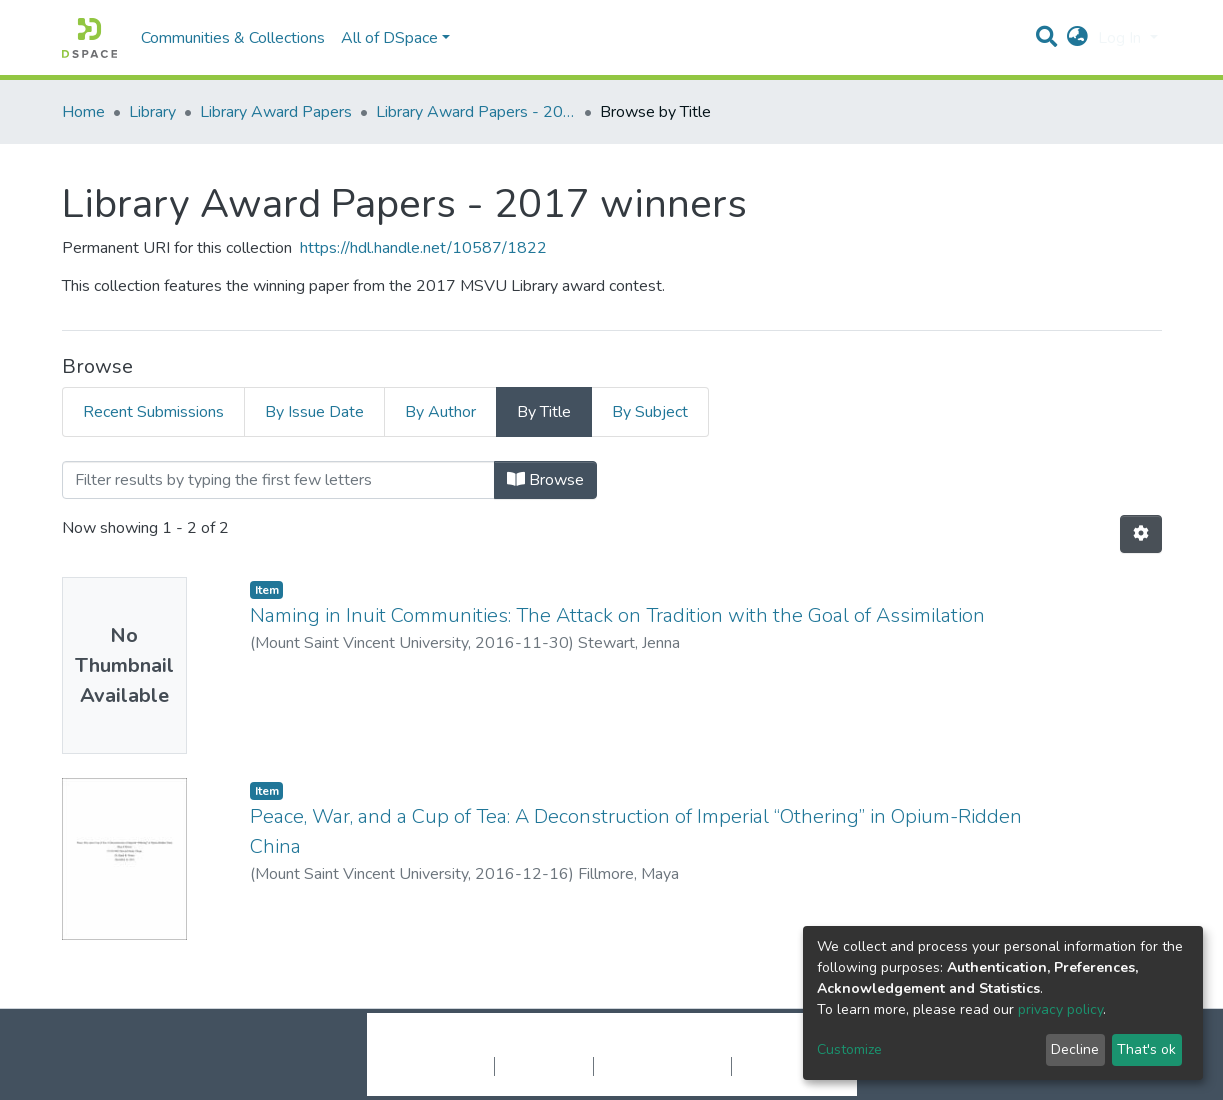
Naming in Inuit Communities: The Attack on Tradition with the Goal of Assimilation (617, 615)
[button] (1077, 38)
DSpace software (490, 1045)
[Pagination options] (1141, 534)
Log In (1121, 38)
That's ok (1146, 1049)
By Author (440, 412)
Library (152, 112)
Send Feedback (784, 1066)
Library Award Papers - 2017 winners (476, 112)
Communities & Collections (233, 38)
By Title (544, 412)
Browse (545, 480)
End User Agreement (662, 1066)
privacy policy (1060, 1009)
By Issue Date (314, 412)
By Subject (650, 412)
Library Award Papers (276, 112)
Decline (1075, 1049)
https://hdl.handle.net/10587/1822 (423, 248)
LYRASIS (763, 1045)
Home (83, 112)
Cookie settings (440, 1066)
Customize (849, 1049)
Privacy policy (544, 1066)
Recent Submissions (153, 412)
